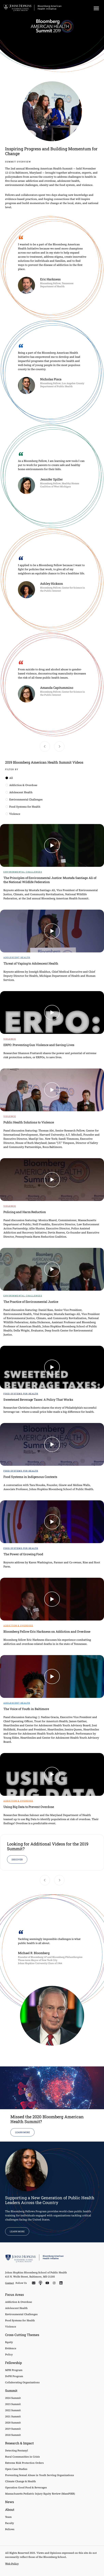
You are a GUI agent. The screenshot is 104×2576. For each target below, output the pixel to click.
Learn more (22, 2132)
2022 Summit (13, 2410)
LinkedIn (61, 2283)
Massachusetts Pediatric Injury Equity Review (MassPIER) (40, 2493)
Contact (9, 2283)
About (9, 2509)
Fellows (9, 2529)
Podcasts (40, 2283)
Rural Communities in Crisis (22, 2456)
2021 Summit (13, 2416)
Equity (9, 2342)
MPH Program (13, 2370)
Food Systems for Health (24, 806)
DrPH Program (14, 2376)
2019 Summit (13, 2429)
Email (33, 2283)
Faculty (9, 2523)
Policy (9, 2354)
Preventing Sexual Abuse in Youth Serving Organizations (39, 2475)
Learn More (17, 2231)
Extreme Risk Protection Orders (24, 2463)
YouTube (47, 2283)
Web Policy (12, 2563)
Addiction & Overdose (23, 785)
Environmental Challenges (26, 799)
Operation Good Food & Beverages (26, 2487)
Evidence (10, 2348)
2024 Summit (13, 2398)
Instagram (54, 2283)
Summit (11, 2390)
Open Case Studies (16, 2469)
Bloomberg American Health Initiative (50, 7)
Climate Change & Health (20, 2481)
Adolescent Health (20, 792)
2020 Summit (13, 2422)
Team (8, 2517)
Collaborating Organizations (22, 2382)
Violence (14, 814)
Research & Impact (19, 2443)
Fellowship (13, 2362)
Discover (17, 1859)
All (11, 778)
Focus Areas (14, 2294)
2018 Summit (13, 2435)
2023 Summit (13, 2404)
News (9, 2502)
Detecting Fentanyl (16, 2450)
